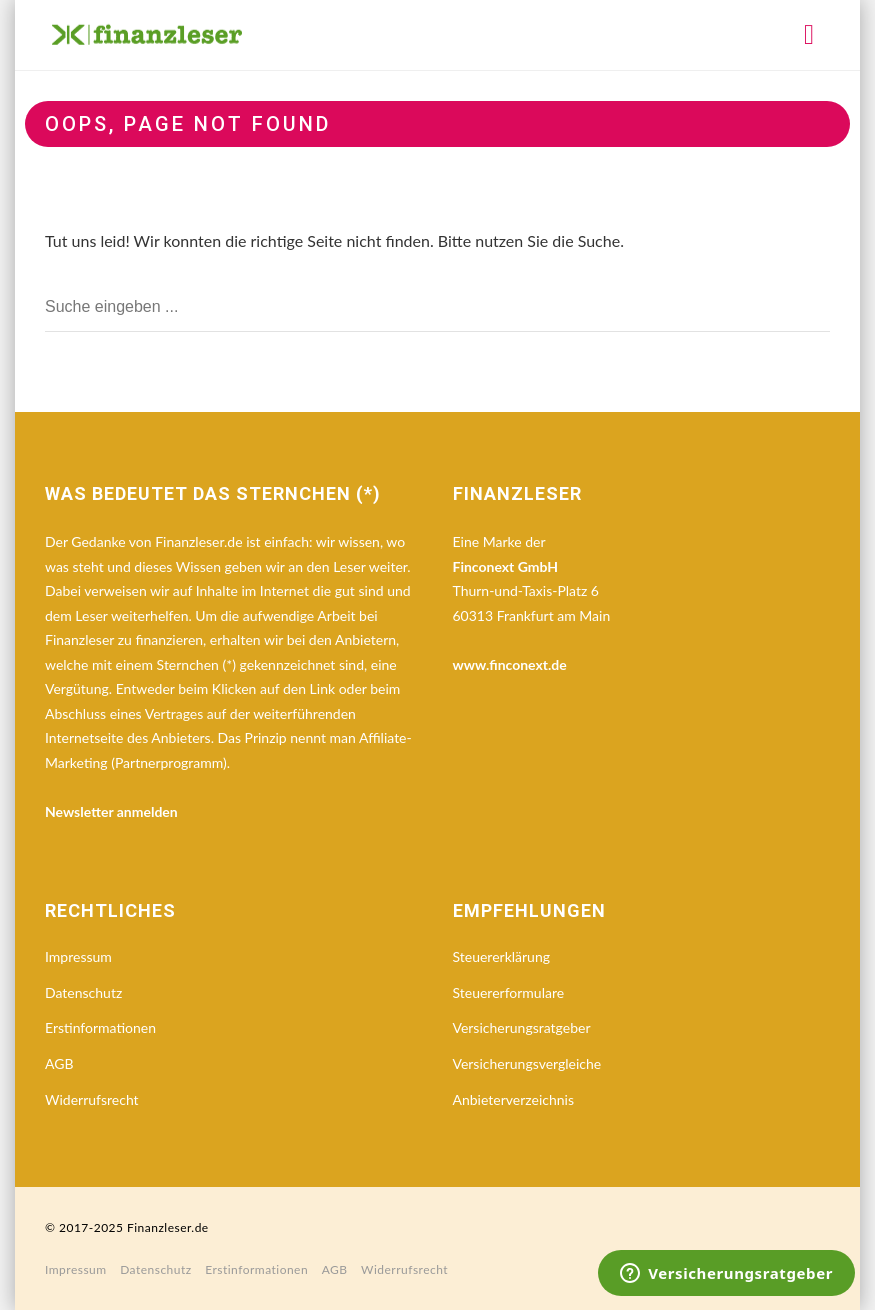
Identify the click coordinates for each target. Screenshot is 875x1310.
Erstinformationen (100, 1027)
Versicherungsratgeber (522, 1027)
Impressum (78, 956)
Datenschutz (83, 992)
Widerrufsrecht (92, 1099)
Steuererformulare (509, 992)
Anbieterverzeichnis (513, 1099)
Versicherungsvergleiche (527, 1063)
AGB (59, 1063)
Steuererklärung (502, 956)
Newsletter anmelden (111, 811)
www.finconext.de (510, 664)
